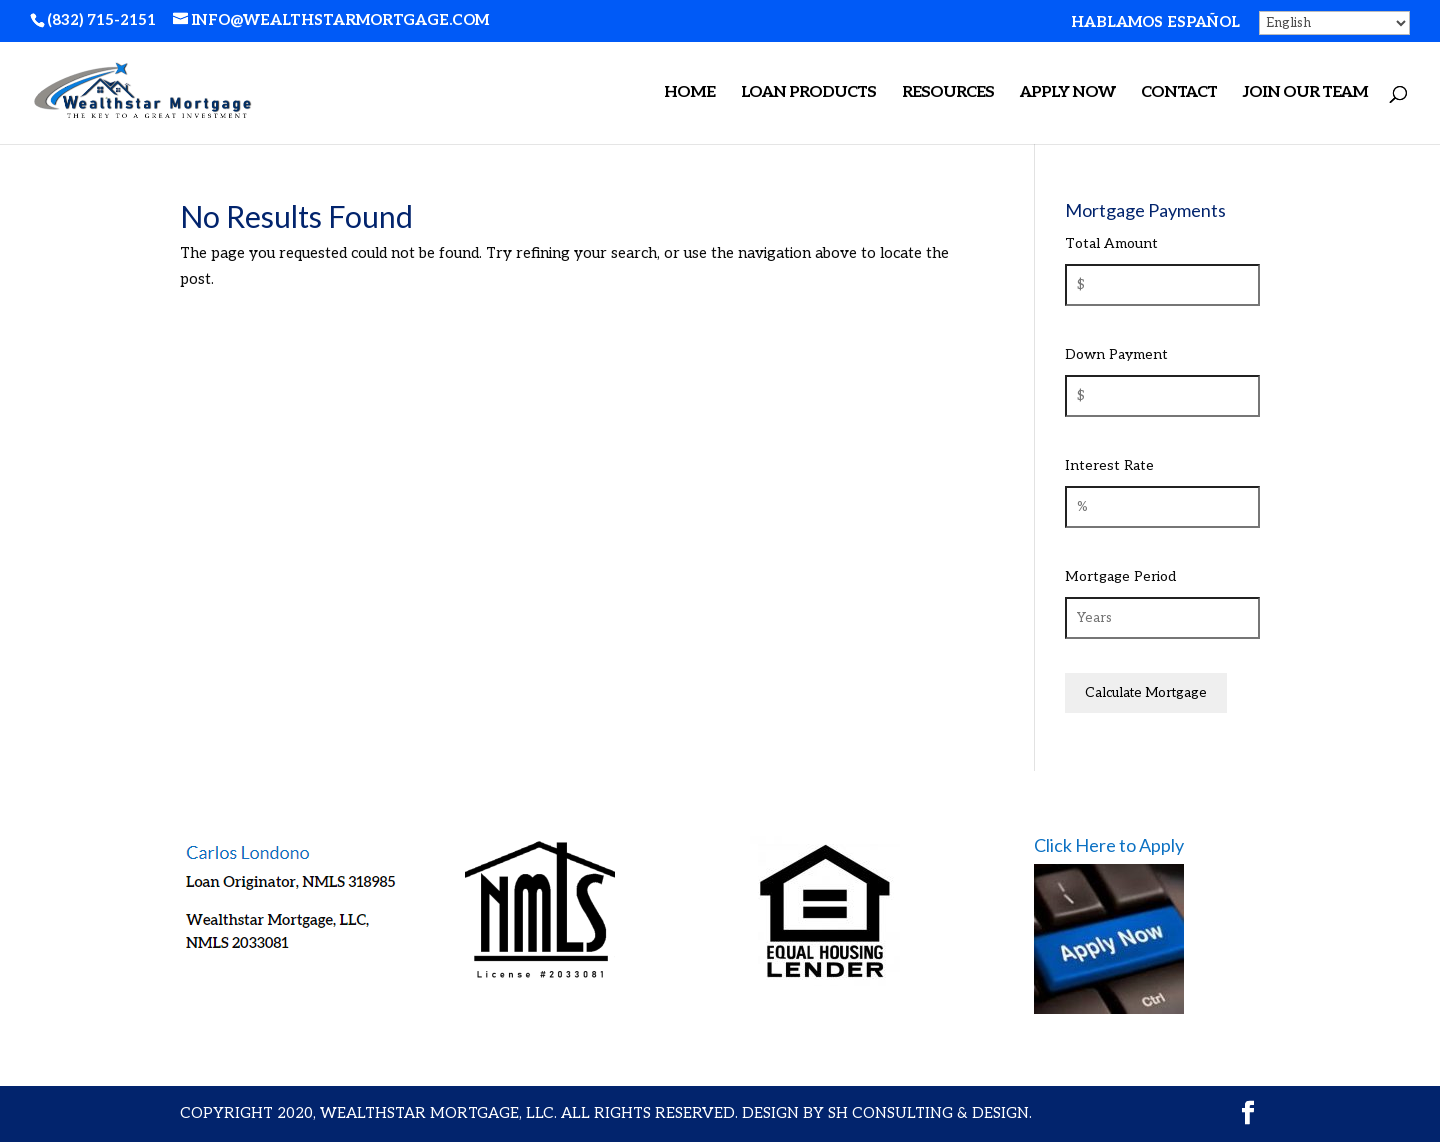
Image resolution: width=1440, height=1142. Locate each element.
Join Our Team (1305, 94)
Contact (1179, 94)
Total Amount (1111, 243)
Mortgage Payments (1145, 210)
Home (689, 94)
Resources (948, 94)
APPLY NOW (1067, 94)
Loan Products (808, 94)
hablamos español (1155, 23)
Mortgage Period (1120, 576)
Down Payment (1116, 354)
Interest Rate (1109, 465)
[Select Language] (1334, 23)
